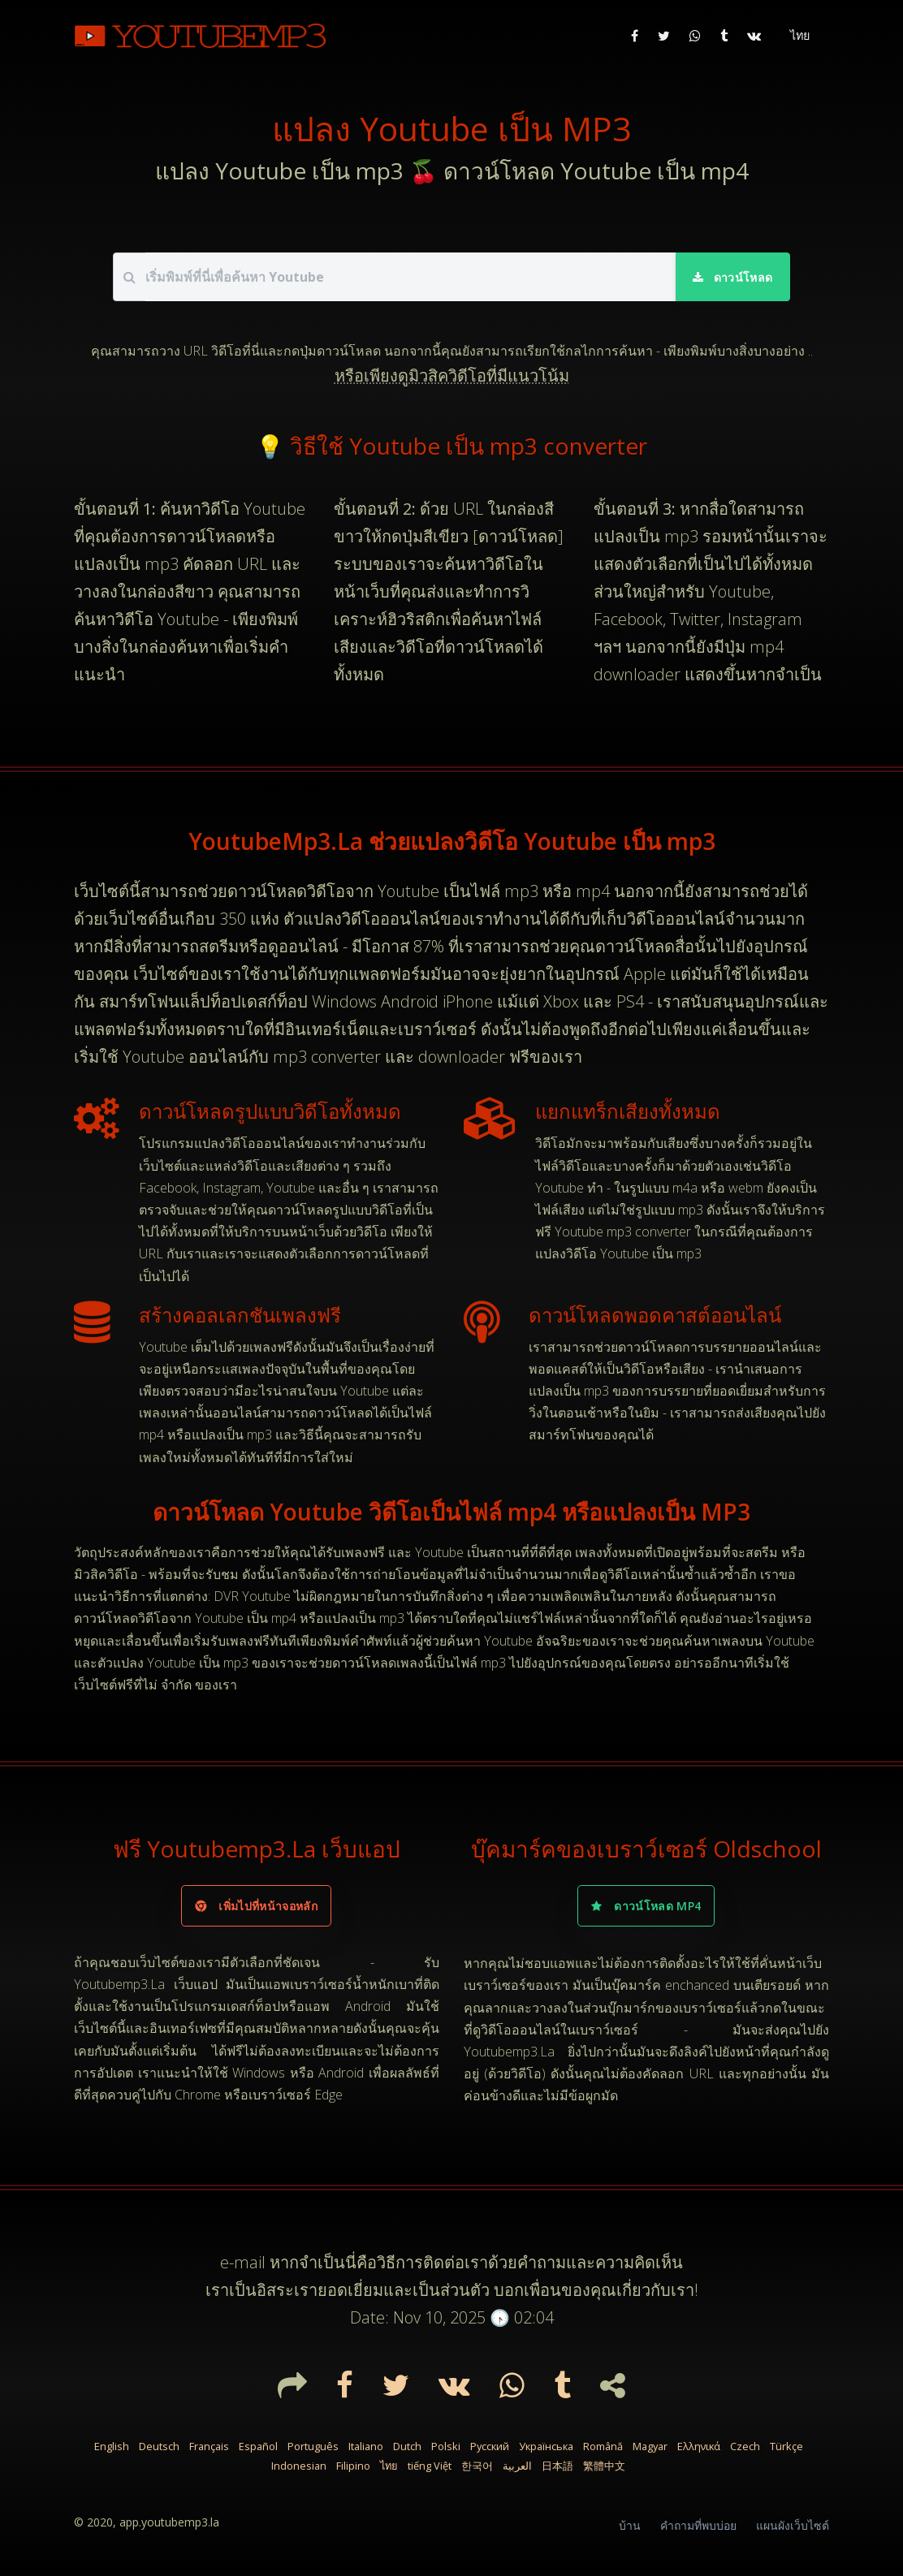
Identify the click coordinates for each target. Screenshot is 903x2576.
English (111, 2446)
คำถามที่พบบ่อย (698, 2525)
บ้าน (630, 2525)
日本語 (557, 2465)
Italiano (365, 2446)
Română (603, 2446)
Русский (489, 2446)
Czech (745, 2446)
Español (258, 2446)
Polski (445, 2446)
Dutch (407, 2446)
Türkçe (786, 2446)
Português (313, 2446)
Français (209, 2446)
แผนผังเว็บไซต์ (792, 2525)
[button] (798, 36)
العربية (517, 2465)
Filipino (353, 2465)
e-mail (243, 2262)
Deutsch (159, 2446)
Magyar (650, 2446)
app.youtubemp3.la (169, 2522)
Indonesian (298, 2465)
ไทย (389, 2465)
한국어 (477, 2465)
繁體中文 (604, 2465)
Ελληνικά (698, 2446)
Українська (546, 2446)
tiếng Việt (429, 2465)
